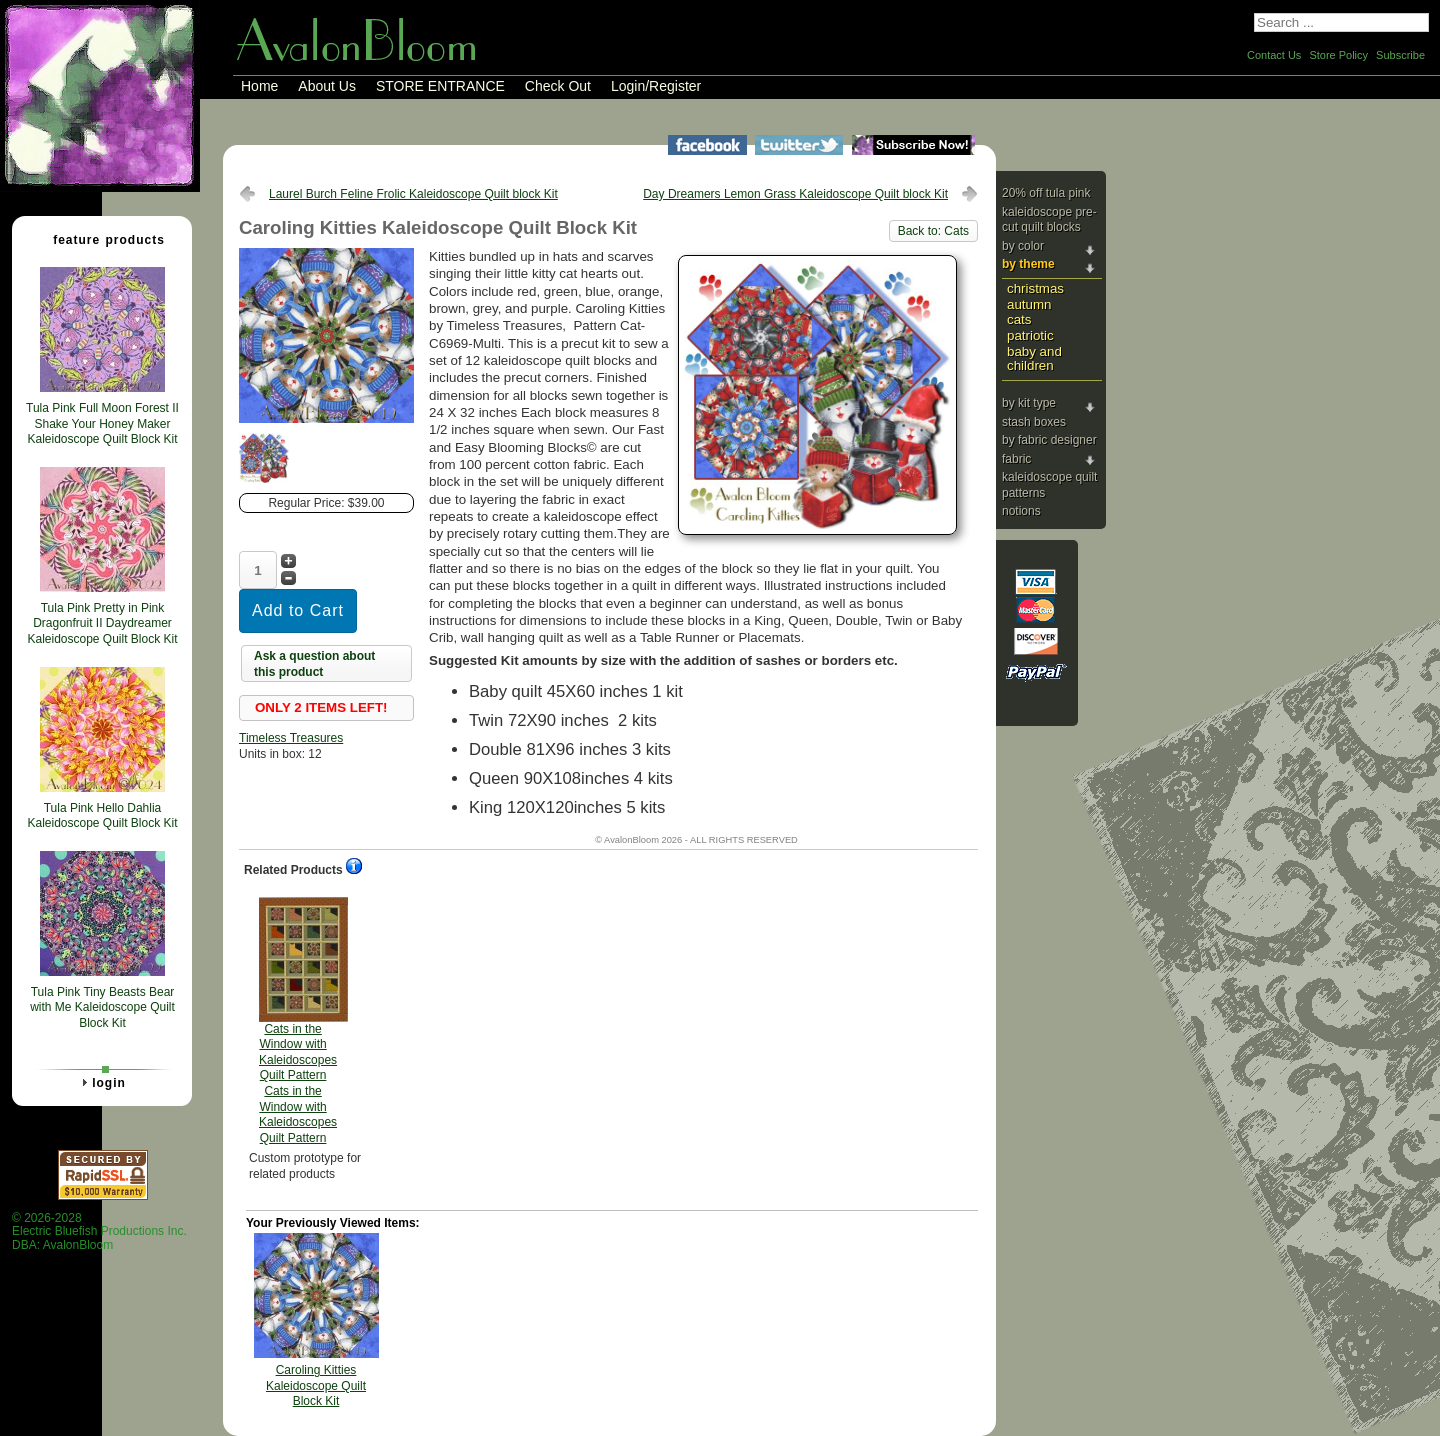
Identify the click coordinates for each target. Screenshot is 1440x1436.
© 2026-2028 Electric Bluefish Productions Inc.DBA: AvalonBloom (99, 1231)
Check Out (558, 86)
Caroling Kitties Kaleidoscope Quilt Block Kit (316, 1385)
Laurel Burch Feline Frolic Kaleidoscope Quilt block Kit (413, 194)
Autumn (1029, 304)
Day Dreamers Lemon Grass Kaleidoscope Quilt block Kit (795, 194)
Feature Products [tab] (101, 239)
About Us (327, 86)
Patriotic (1030, 335)
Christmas (1035, 288)
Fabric (1016, 459)
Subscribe (1400, 55)
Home (259, 86)
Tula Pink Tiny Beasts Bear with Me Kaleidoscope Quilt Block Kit (102, 1007)
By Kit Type (1029, 403)
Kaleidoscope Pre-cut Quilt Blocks (1049, 220)
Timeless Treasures (291, 738)
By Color (1023, 246)
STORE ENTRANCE (440, 86)
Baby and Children (1034, 359)
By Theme (1028, 264)
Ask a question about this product (314, 664)
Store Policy (1338, 55)
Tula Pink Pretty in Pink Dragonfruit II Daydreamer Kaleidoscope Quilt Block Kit (102, 623)
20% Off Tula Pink (1046, 193)
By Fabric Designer (1049, 440)
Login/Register (656, 86)
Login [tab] (101, 1082)
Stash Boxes (1034, 422)
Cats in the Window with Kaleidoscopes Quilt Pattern (298, 1021)
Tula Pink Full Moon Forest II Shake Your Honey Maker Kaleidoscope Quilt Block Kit (102, 423)
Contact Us (1274, 55)
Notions (1021, 511)
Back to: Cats (933, 231)
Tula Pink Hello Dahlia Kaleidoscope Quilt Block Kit (102, 816)
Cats (1019, 319)
